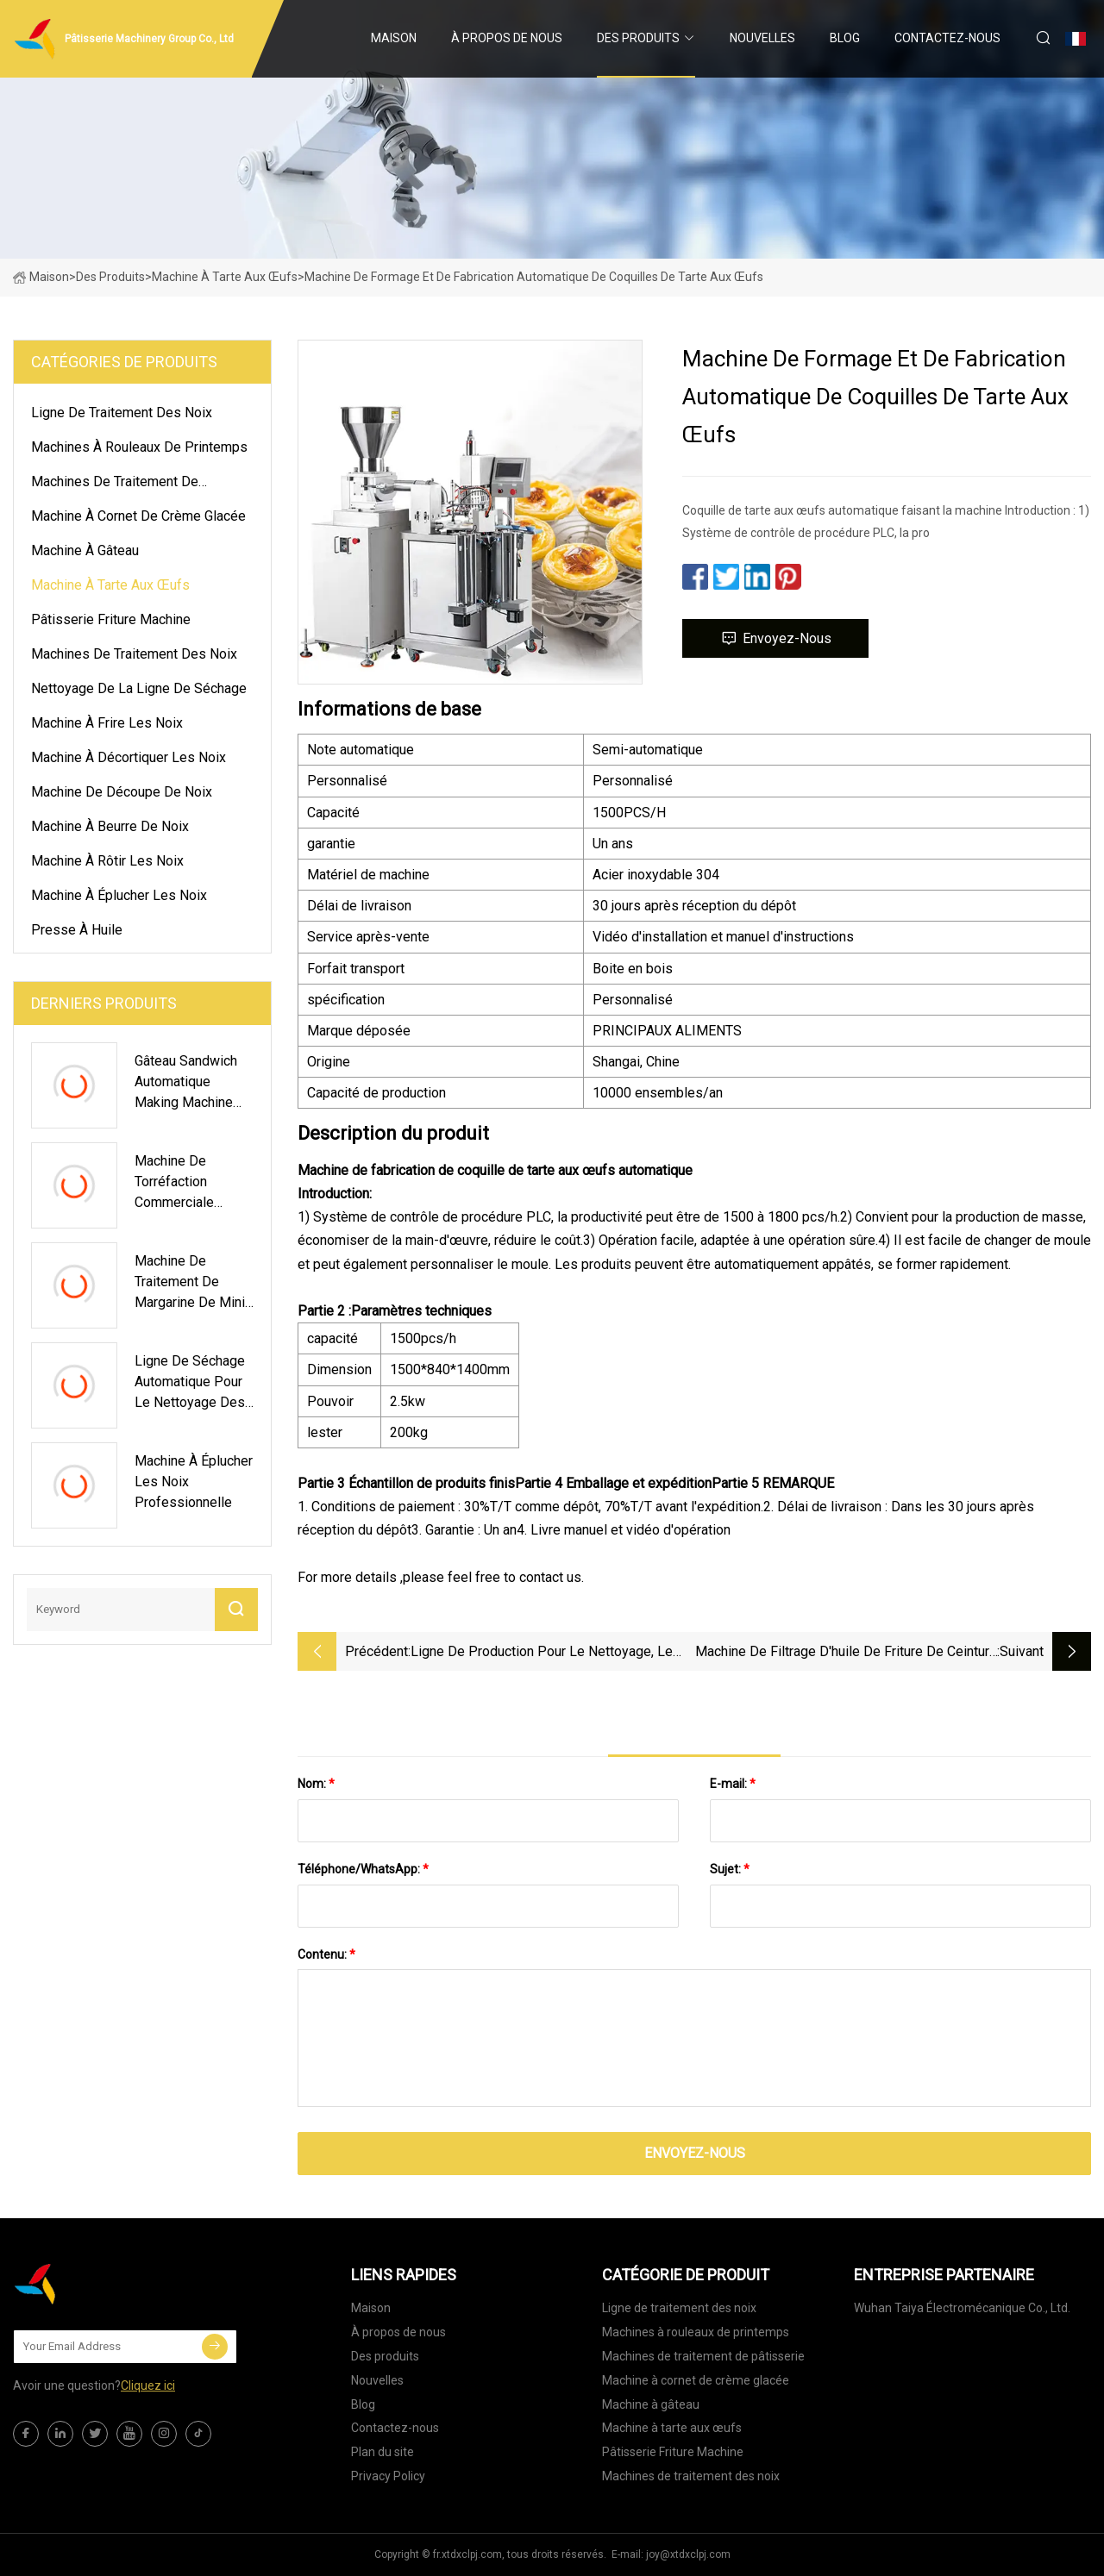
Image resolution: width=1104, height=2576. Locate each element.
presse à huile (76, 930)
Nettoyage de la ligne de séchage (139, 688)
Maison (394, 38)
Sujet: (730, 1869)
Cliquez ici (148, 2385)
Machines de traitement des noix (134, 654)
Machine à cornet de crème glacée (138, 516)
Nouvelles (762, 38)
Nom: (316, 1784)
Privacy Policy (388, 2476)
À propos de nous (506, 38)
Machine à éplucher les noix (119, 895)
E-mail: (733, 1784)
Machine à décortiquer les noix (128, 757)
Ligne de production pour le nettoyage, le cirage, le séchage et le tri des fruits (542, 1653)
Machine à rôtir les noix (107, 861)
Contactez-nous (947, 38)
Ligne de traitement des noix (121, 412)
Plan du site (382, 2452)
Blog (845, 38)
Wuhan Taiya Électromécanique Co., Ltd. (962, 2308)
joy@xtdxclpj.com (688, 2554)
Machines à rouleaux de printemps (139, 447)
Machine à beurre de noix (110, 826)
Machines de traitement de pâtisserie (114, 484)
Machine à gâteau (85, 550)
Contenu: (326, 1954)
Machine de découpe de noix (121, 792)
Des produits (638, 38)
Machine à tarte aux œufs (225, 277)
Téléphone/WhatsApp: (363, 1869)
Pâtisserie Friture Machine (111, 619)
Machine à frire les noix (107, 723)
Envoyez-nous (775, 638)
